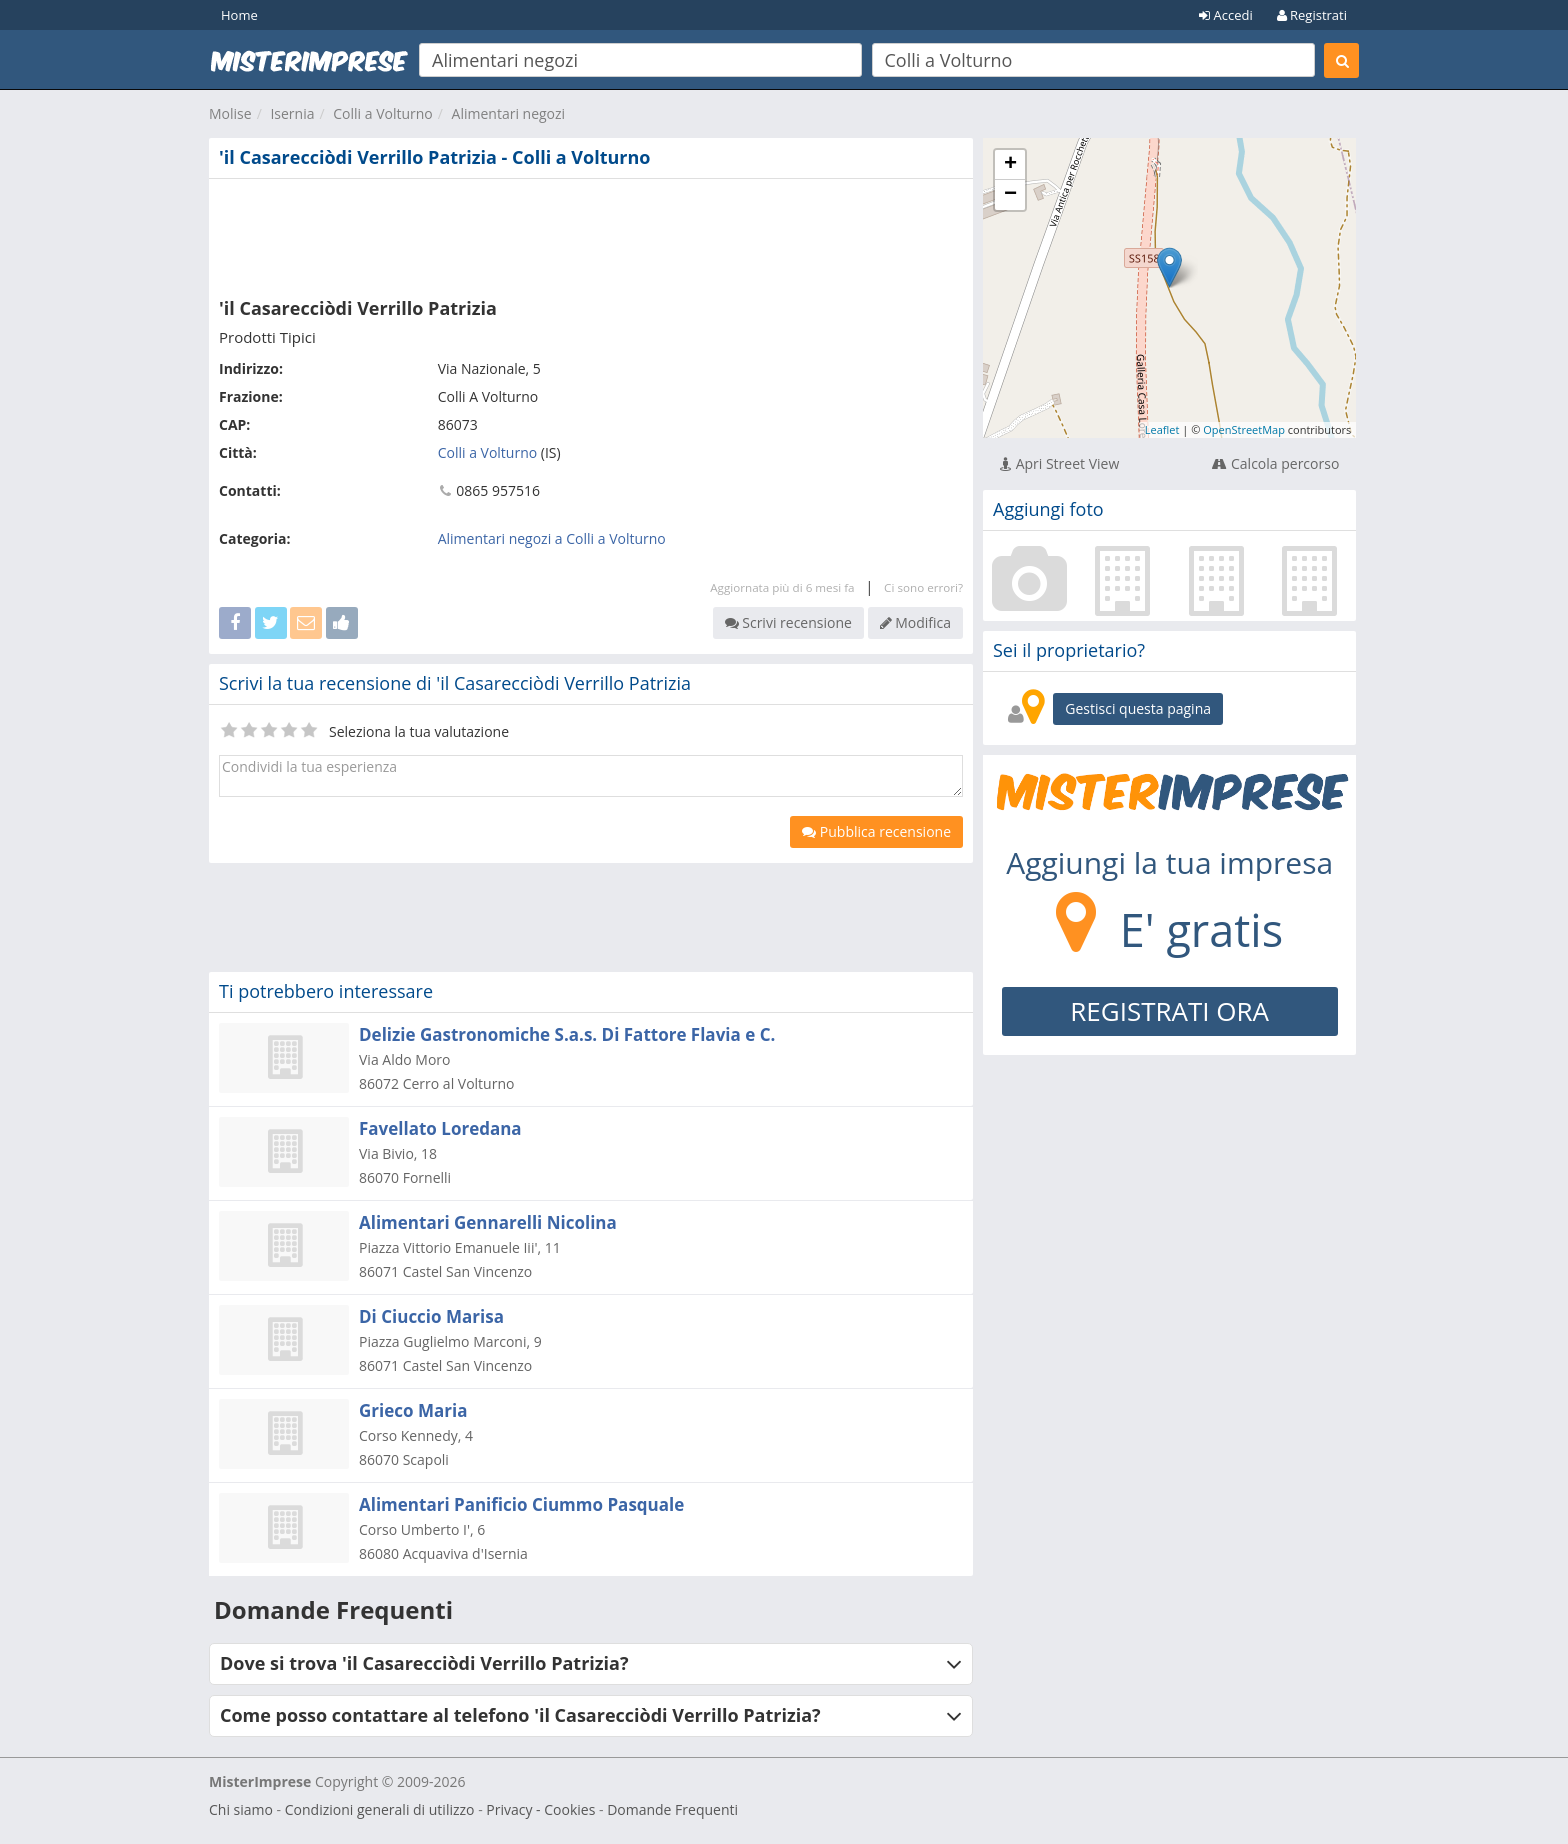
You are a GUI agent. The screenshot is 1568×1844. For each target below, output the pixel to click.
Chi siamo (241, 1809)
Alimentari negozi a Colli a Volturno (552, 538)
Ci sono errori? (923, 587)
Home (239, 15)
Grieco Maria (413, 1410)
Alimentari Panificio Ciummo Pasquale (521, 1504)
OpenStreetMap (1244, 429)
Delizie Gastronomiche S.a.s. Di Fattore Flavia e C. (567, 1034)
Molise (230, 113)
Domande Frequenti (672, 1809)
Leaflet (1162, 429)
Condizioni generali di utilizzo (380, 1809)
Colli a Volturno (383, 113)
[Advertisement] (591, 234)
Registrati (1312, 15)
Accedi (1226, 15)
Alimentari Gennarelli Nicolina (488, 1222)
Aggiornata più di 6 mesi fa (782, 587)
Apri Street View (1059, 463)
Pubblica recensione (876, 831)
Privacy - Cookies (540, 1809)
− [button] (1010, 195)
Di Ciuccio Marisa (431, 1316)
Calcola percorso (1275, 463)
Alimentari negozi (509, 113)
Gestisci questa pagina (1138, 708)
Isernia (292, 113)
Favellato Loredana (440, 1128)
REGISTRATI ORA (1169, 1011)
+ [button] (1010, 165)
